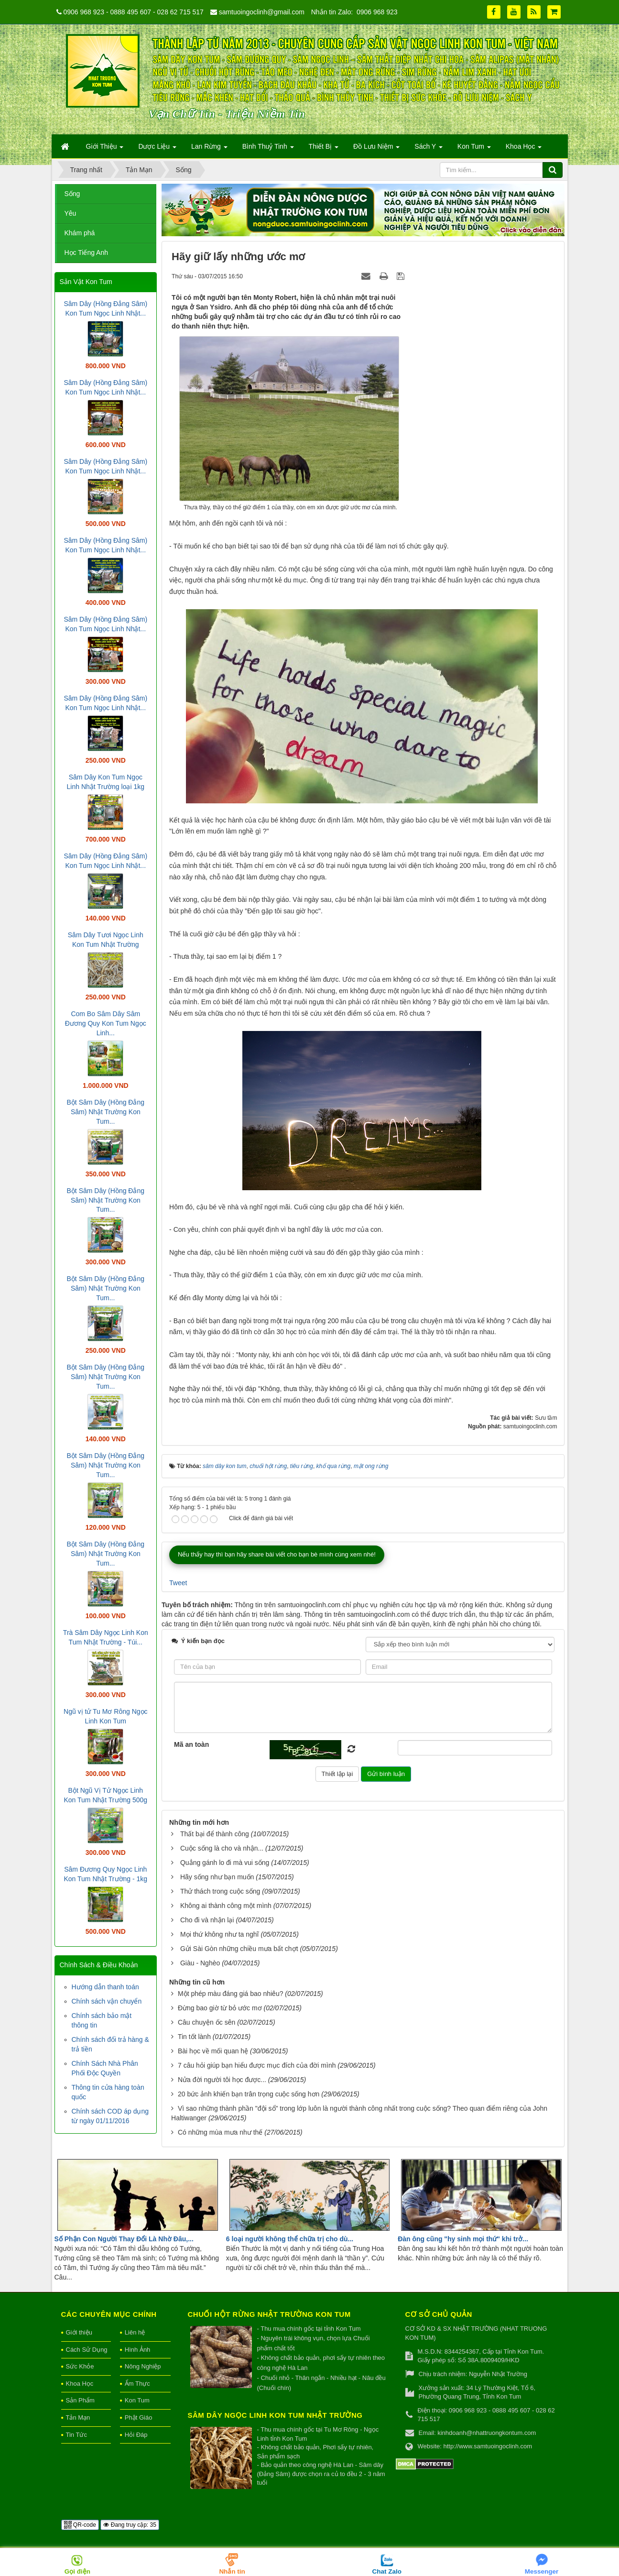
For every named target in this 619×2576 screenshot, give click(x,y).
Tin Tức (76, 2434)
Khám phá (80, 233)
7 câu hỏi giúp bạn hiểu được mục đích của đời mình (257, 2065)
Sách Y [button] (428, 149)
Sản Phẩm (80, 2400)
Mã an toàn (191, 1744)
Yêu (70, 213)
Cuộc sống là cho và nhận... (221, 1848)
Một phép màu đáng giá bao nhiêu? (230, 1993)
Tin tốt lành (194, 2036)
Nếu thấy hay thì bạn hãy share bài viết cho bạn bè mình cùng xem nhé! (277, 1554)
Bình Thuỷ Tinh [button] (268, 149)
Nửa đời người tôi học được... (222, 2079)
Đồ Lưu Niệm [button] (376, 149)
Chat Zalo (387, 2571)
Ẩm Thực (137, 2383)
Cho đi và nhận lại (207, 1920)
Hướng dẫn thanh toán (105, 1987)
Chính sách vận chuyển (107, 2001)
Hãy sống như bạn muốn (217, 1877)
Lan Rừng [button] (209, 149)
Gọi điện (77, 2571)
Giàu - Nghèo (200, 1963)
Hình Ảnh (138, 2349)
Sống (72, 193)
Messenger (542, 2571)
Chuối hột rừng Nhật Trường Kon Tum (269, 2314)
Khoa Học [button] (524, 149)
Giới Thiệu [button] (105, 149)
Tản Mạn (78, 2417)
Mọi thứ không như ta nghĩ (219, 1934)
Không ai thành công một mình (225, 1905)
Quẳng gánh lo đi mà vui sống (224, 1862)
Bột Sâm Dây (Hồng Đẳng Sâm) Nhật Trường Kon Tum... (106, 1111)
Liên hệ (135, 2332)
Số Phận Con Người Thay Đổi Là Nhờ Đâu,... (124, 2239)
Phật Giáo (138, 2417)
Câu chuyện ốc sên (206, 2022)
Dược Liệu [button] (157, 149)
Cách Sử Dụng (87, 2349)
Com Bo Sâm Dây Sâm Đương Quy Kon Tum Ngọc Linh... (105, 1023)
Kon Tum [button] (474, 149)
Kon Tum (137, 2400)
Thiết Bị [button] (323, 149)
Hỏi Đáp (136, 2434)
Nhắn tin (232, 2571)
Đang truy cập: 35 (129, 2524)
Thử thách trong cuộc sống (220, 1891)
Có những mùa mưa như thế (220, 2132)
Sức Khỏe (80, 2366)
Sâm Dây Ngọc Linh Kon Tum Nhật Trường (275, 2415)
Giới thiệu (79, 2332)
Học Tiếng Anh (87, 252)
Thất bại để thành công (214, 1834)
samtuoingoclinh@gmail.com (261, 12)
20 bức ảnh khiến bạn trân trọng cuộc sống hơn (248, 2094)
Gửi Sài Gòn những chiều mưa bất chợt (239, 1948)
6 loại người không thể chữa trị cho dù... (289, 2239)
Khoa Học (80, 2383)
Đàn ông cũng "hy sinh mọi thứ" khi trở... (463, 2239)
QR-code (80, 2524)
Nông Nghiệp (143, 2366)
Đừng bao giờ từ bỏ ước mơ (220, 2008)
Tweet (178, 1583)
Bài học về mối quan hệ (213, 2051)
